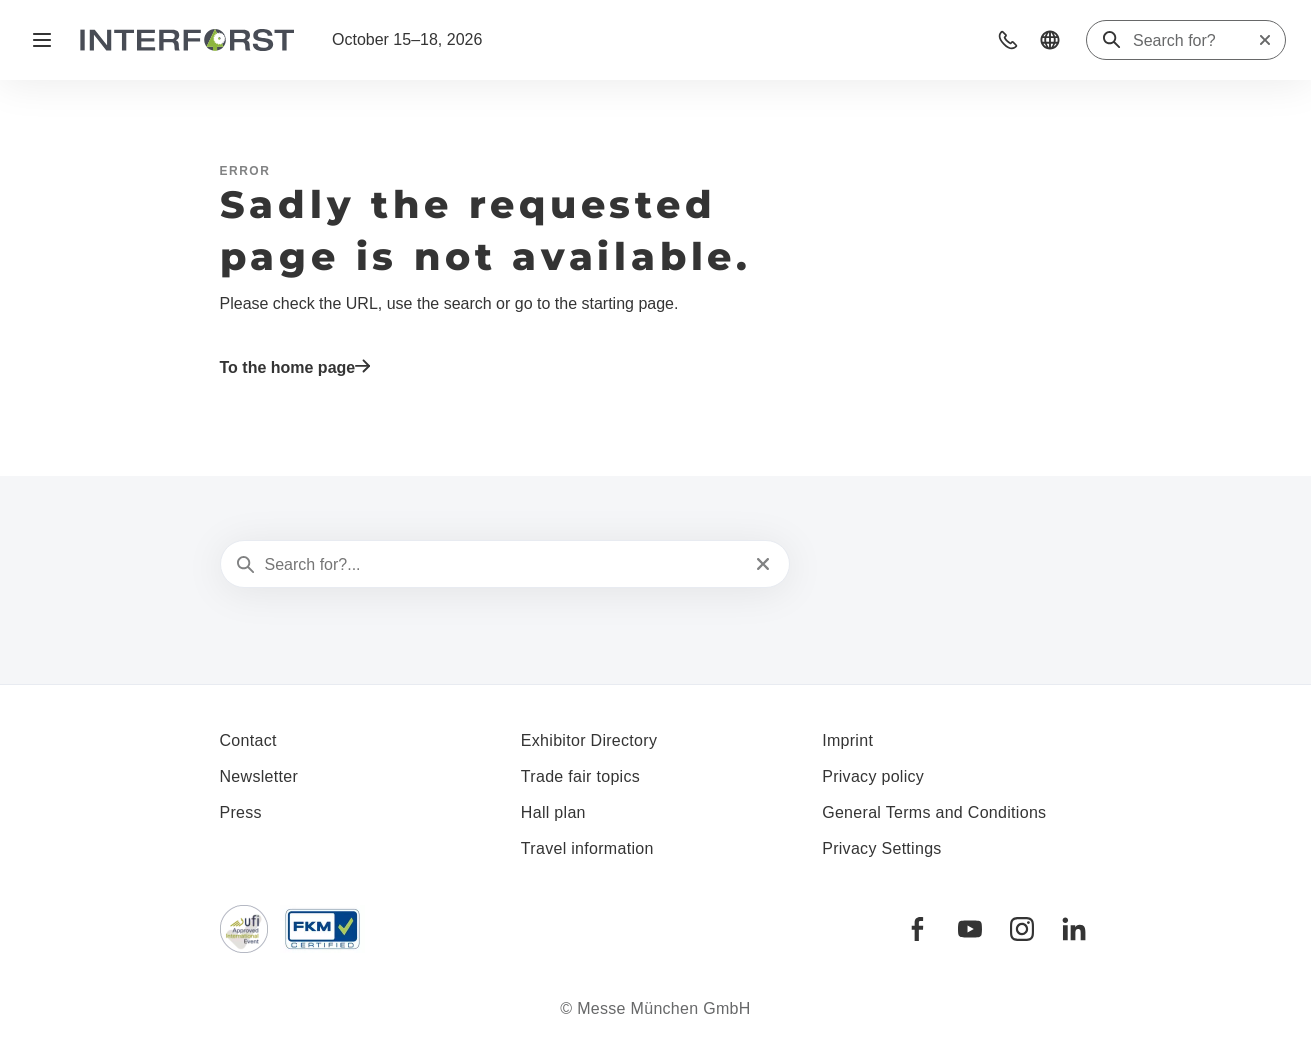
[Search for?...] (503, 565)
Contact (248, 740)
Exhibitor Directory (589, 740)
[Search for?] (1195, 41)
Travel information (587, 848)
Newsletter (259, 776)
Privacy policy (873, 776)
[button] (1008, 40)
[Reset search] (1265, 40)
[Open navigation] (42, 40)
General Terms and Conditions (934, 812)
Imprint (847, 740)
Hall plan (553, 812)
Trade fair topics (580, 776)
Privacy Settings (882, 848)
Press (241, 812)
